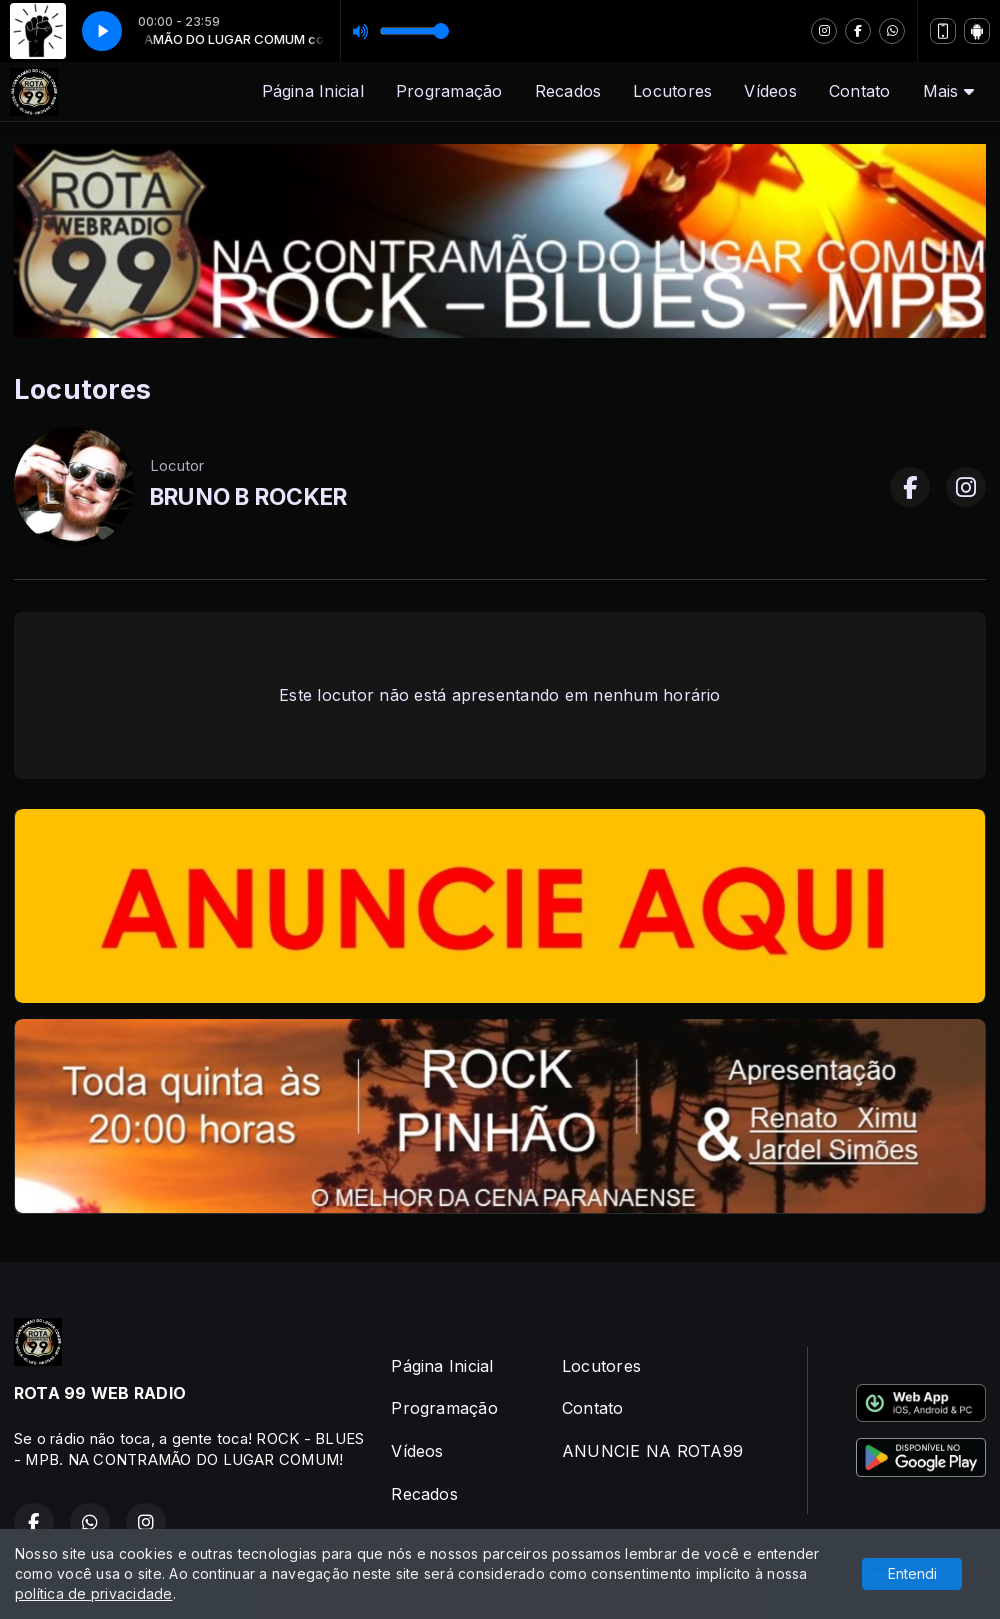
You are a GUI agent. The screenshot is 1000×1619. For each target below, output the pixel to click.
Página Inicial (313, 91)
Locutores (672, 91)
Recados (568, 91)
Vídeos (770, 91)
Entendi (912, 1573)
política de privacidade (94, 1593)
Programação (449, 91)
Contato (860, 91)
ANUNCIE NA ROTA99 (652, 1451)
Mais (948, 91)
